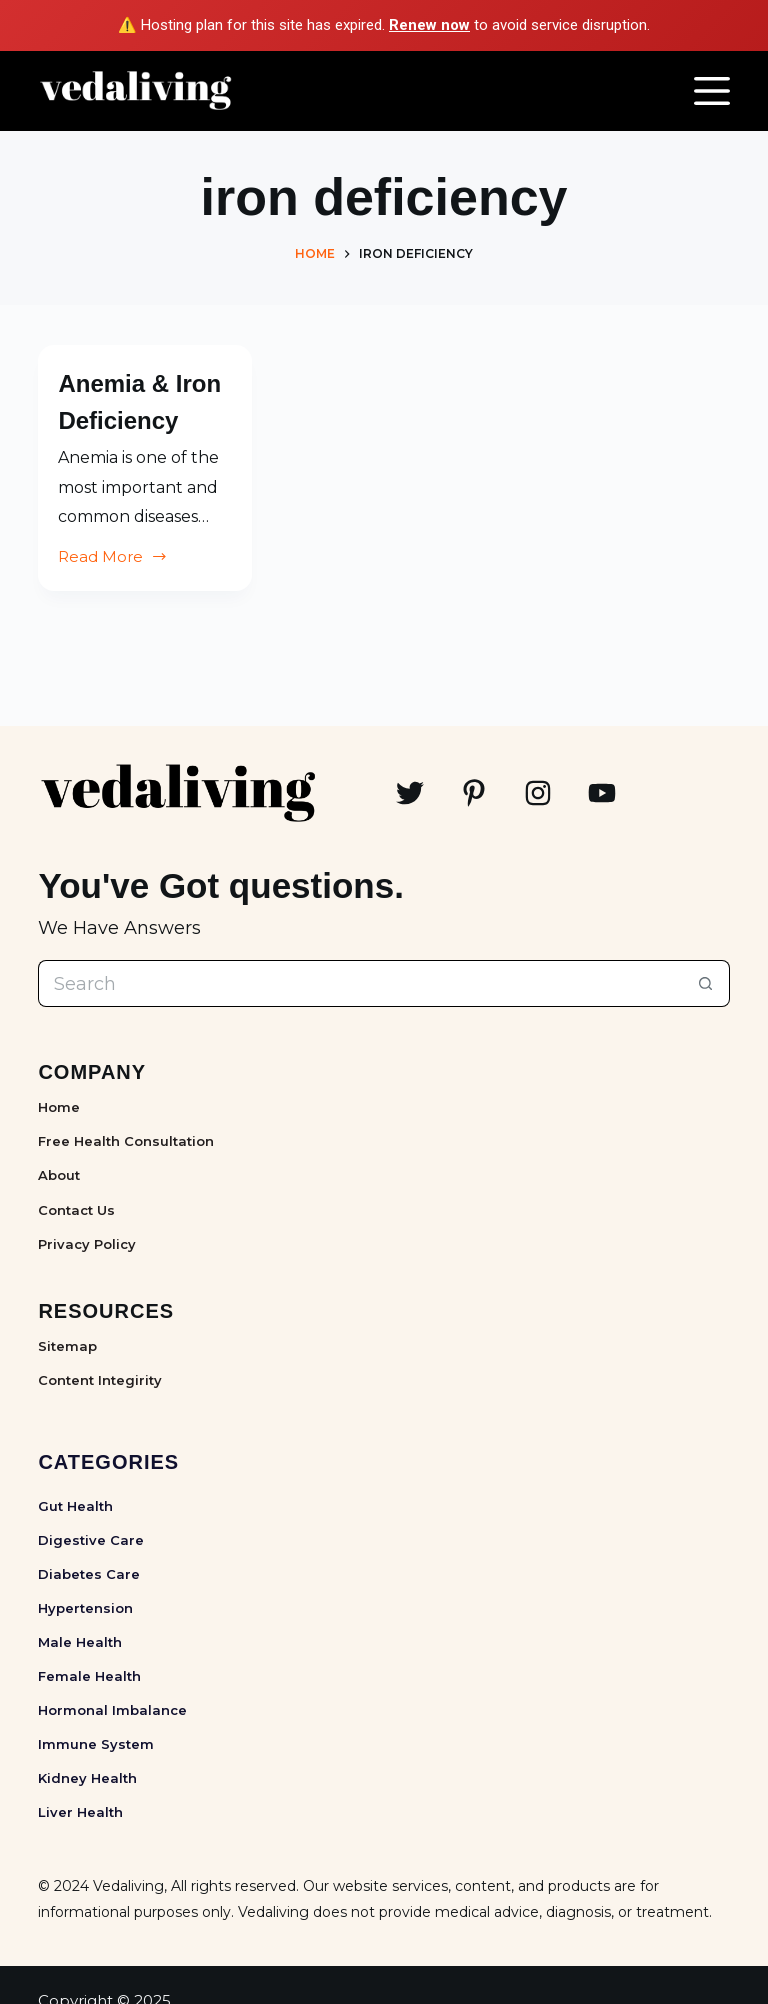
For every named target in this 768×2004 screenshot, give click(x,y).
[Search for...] (360, 983)
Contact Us (76, 1210)
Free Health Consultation (126, 1141)
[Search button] (706, 983)
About (59, 1175)
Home (59, 1107)
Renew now (429, 25)
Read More (113, 595)
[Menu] (712, 91)
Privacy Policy (87, 1244)
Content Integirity (100, 1380)
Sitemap (67, 1346)
